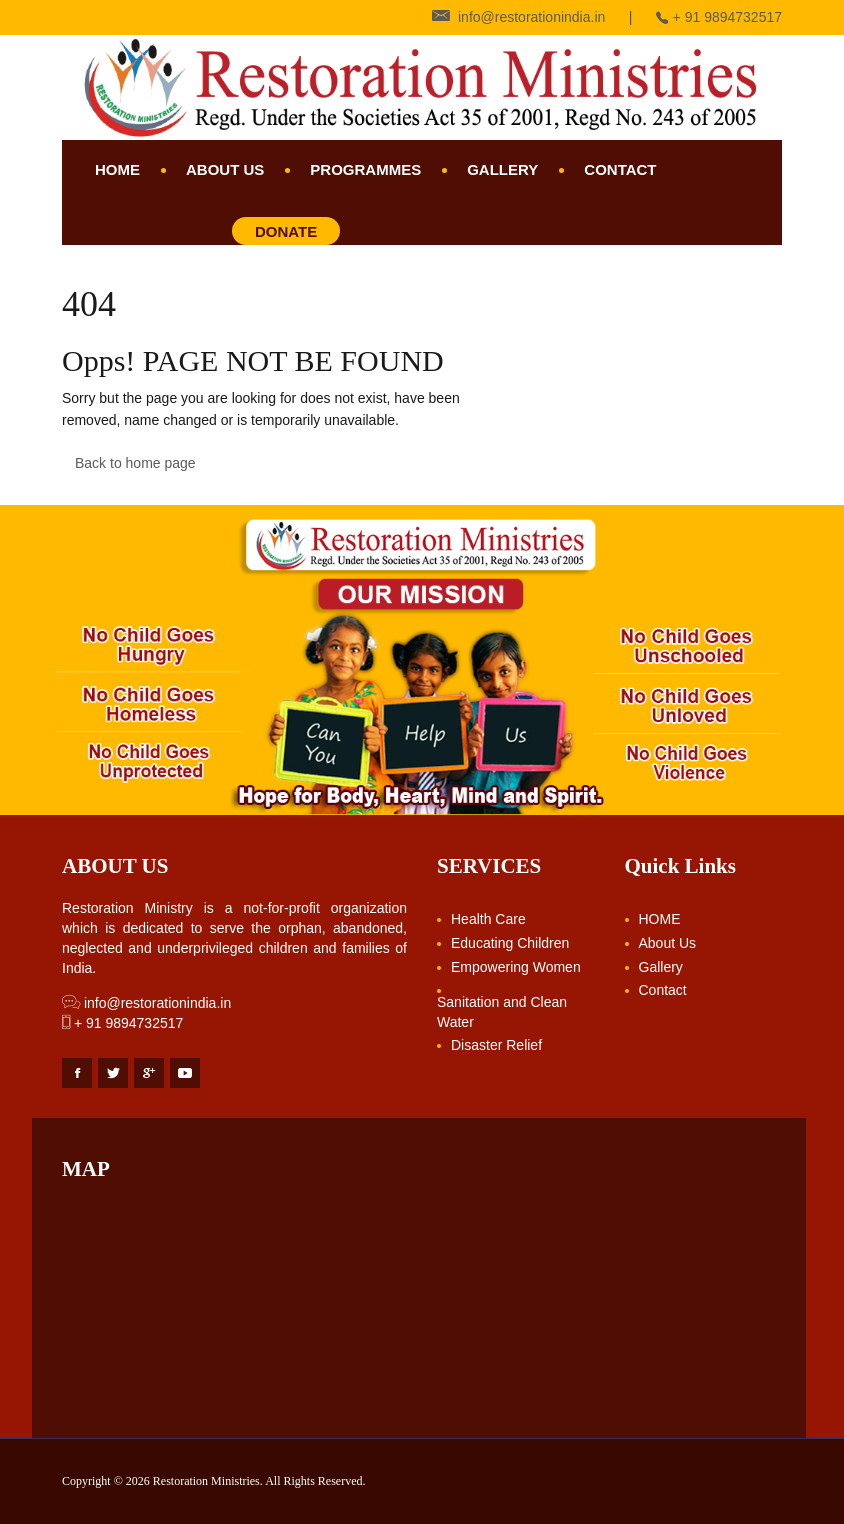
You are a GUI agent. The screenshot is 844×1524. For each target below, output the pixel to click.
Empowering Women (516, 967)
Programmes (365, 169)
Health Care (488, 919)
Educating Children (510, 943)
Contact (620, 169)
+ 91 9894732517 (122, 1023)
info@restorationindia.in (146, 1003)
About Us (225, 169)
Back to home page (135, 463)
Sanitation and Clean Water (502, 1012)
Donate (286, 231)
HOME (117, 169)
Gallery (502, 169)
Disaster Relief (496, 1045)
